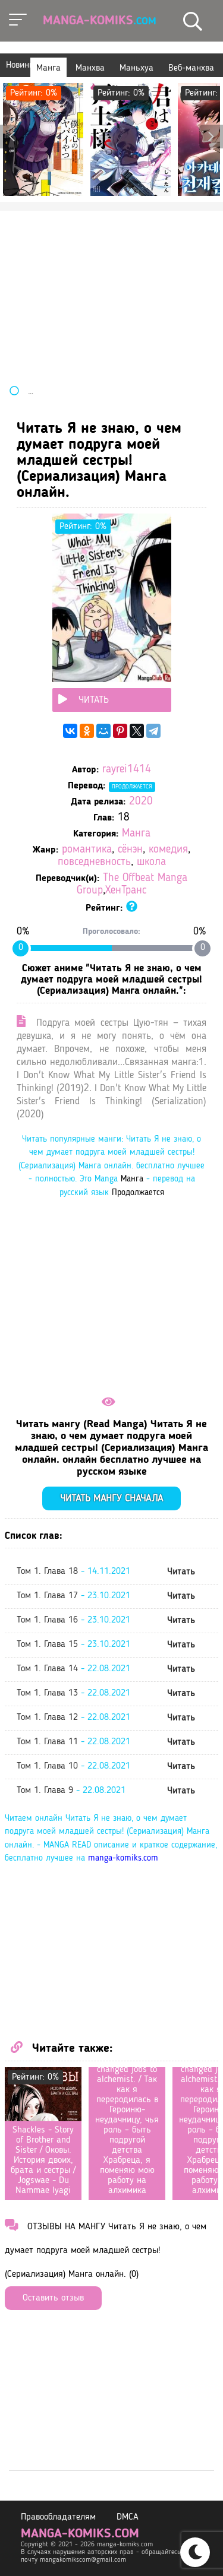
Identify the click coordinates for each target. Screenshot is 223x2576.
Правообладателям (58, 2517)
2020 (141, 801)
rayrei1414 (126, 769)
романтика (87, 850)
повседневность (94, 862)
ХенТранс (125, 890)
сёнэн (130, 850)
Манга (136, 833)
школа (151, 862)
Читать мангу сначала (111, 1499)
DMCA (128, 2517)
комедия (168, 850)
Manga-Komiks (99, 20)
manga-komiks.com (123, 1858)
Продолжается (132, 787)
